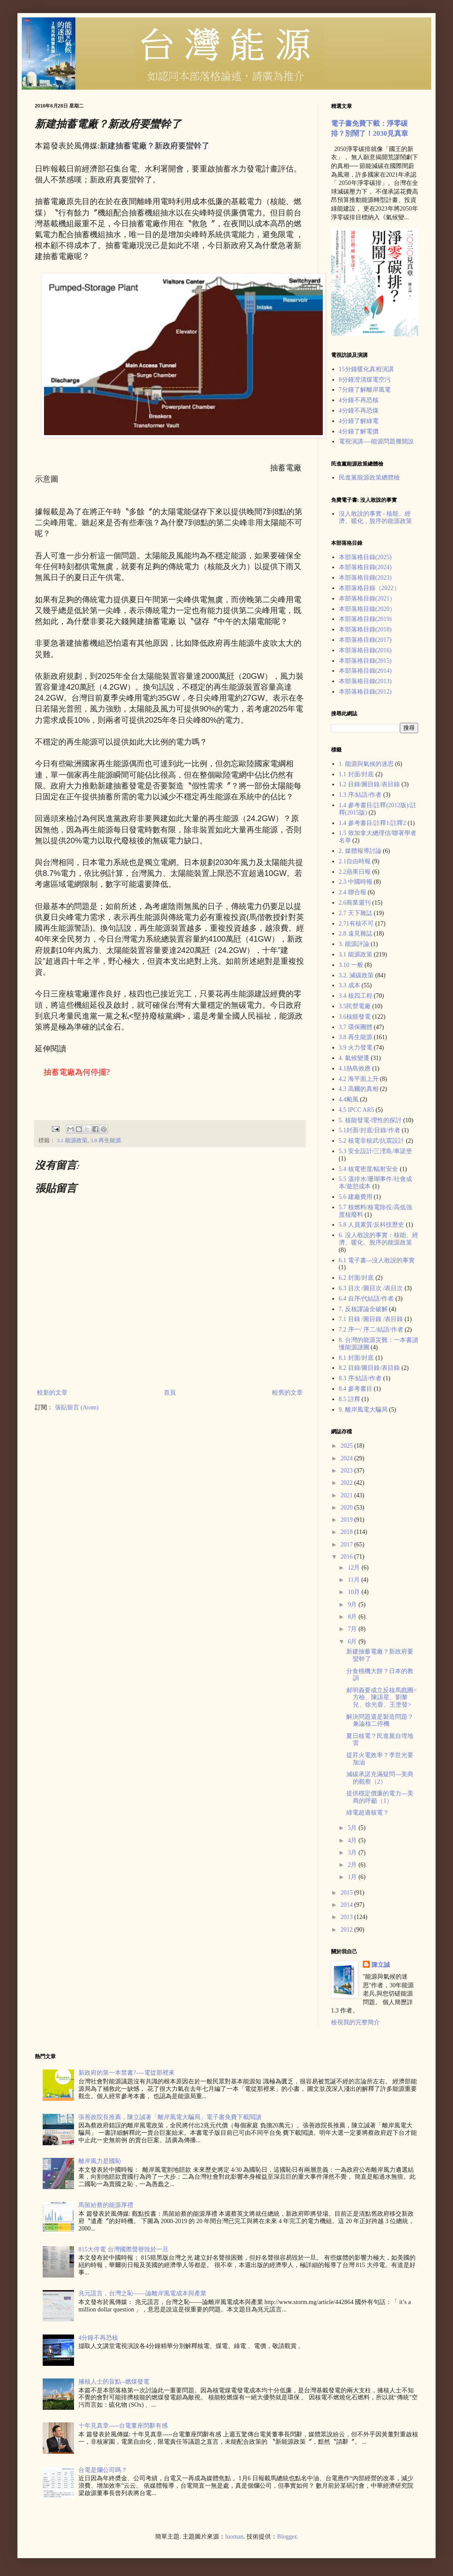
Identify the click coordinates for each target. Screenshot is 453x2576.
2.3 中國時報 (355, 882)
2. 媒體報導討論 (360, 851)
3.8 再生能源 (105, 1140)
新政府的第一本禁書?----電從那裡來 (126, 2073)
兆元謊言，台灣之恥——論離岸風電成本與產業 (142, 2293)
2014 (348, 1905)
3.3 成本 (349, 985)
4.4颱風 (349, 1099)
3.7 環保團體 (355, 1027)
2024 (348, 1458)
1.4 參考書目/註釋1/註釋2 (372, 823)
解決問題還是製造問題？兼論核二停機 (379, 1720)
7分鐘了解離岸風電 (365, 389)
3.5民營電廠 (355, 1006)
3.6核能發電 (355, 1016)
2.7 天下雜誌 (355, 913)
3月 (353, 1852)
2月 (353, 1865)
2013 (348, 1917)
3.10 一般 (351, 965)
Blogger (286, 2536)
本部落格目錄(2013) (365, 681)
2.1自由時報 (355, 861)
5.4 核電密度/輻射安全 (369, 1169)
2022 (348, 1482)
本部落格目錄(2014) (365, 670)
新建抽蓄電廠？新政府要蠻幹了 (155, 145)
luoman (234, 2536)
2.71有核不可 (356, 923)
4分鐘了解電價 (359, 431)
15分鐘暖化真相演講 (366, 369)
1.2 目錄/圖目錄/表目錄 (369, 784)
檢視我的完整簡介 (355, 2022)
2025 (348, 1445)
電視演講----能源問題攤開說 (376, 441)
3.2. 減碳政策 (356, 975)
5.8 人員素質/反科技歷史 (372, 1224)
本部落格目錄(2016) (365, 650)
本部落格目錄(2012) (365, 691)
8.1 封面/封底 (356, 1358)
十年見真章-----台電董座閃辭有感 (123, 2425)
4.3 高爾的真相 (359, 1089)
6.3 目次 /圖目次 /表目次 (371, 1288)
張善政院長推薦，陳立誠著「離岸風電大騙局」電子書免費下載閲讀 (169, 2117)
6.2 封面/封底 (356, 1278)
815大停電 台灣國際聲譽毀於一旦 (123, 2249)
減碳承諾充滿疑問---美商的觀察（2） (379, 1778)
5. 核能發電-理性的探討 (370, 1120)
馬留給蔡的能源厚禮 (105, 2205)
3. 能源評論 (354, 944)
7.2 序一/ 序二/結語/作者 (371, 1329)
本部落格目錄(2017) (365, 640)
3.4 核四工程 (355, 996)
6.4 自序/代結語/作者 (366, 1298)
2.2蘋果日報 (355, 872)
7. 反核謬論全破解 (363, 1309)
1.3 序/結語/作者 (360, 795)
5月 (353, 1828)
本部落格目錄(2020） (367, 609)
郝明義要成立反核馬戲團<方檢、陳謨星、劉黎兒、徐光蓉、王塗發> (381, 1697)
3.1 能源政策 (72, 1140)
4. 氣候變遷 (354, 1058)
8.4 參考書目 (355, 1388)
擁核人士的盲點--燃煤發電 (113, 2381)
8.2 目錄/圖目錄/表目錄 (369, 1368)
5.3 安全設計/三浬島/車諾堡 (375, 1151)
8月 (353, 1616)
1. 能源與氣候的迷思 (366, 764)
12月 (355, 1567)
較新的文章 (52, 1392)
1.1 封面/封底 (356, 774)
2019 (348, 1519)
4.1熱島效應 (355, 1068)
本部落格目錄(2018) (365, 629)
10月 (355, 1592)
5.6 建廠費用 (355, 1197)
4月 (353, 1840)
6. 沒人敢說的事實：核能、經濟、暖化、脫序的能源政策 (378, 1239)
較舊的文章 (287, 1392)
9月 (353, 1604)
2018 (348, 1532)
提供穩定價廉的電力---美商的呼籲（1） (379, 1797)
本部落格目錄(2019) (365, 619)
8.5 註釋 (349, 1399)
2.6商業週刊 (355, 902)
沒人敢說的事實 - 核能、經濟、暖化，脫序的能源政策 (375, 517)
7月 (353, 1629)
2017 (348, 1544)
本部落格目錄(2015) (365, 660)
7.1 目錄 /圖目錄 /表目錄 (371, 1319)
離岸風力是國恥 (99, 2161)
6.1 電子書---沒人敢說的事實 (377, 1260)
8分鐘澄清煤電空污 (365, 379)
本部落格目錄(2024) (365, 567)
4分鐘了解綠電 (359, 421)
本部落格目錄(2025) (365, 557)
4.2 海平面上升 (359, 1079)
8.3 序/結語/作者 (360, 1378)
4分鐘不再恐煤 (359, 410)
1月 (353, 1877)
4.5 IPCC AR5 (356, 1110)
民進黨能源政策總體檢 (369, 477)
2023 (348, 1470)
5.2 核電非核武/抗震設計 (372, 1140)
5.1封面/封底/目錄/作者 (369, 1130)
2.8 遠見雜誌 (355, 933)
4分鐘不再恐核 (359, 400)
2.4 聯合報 (352, 892)
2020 (348, 1507)
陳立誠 (381, 1965)
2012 (348, 1929)
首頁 (170, 1392)
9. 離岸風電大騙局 (363, 1409)
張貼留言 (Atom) (77, 1407)
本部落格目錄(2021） (367, 598)
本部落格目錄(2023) (365, 577)
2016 (348, 1556)
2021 (348, 1495)
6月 (353, 1641)
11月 (354, 1579)
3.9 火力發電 (355, 1047)
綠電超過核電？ (367, 1812)
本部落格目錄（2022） (369, 588)
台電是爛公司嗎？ (102, 2470)
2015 (348, 1892)
